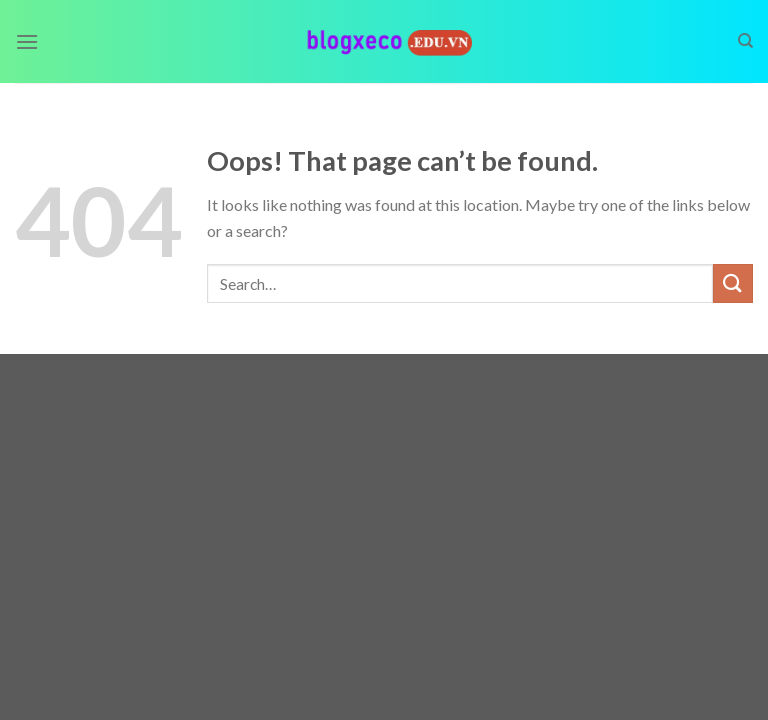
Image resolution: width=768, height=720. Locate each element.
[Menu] (27, 41)
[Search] (745, 41)
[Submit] (733, 283)
